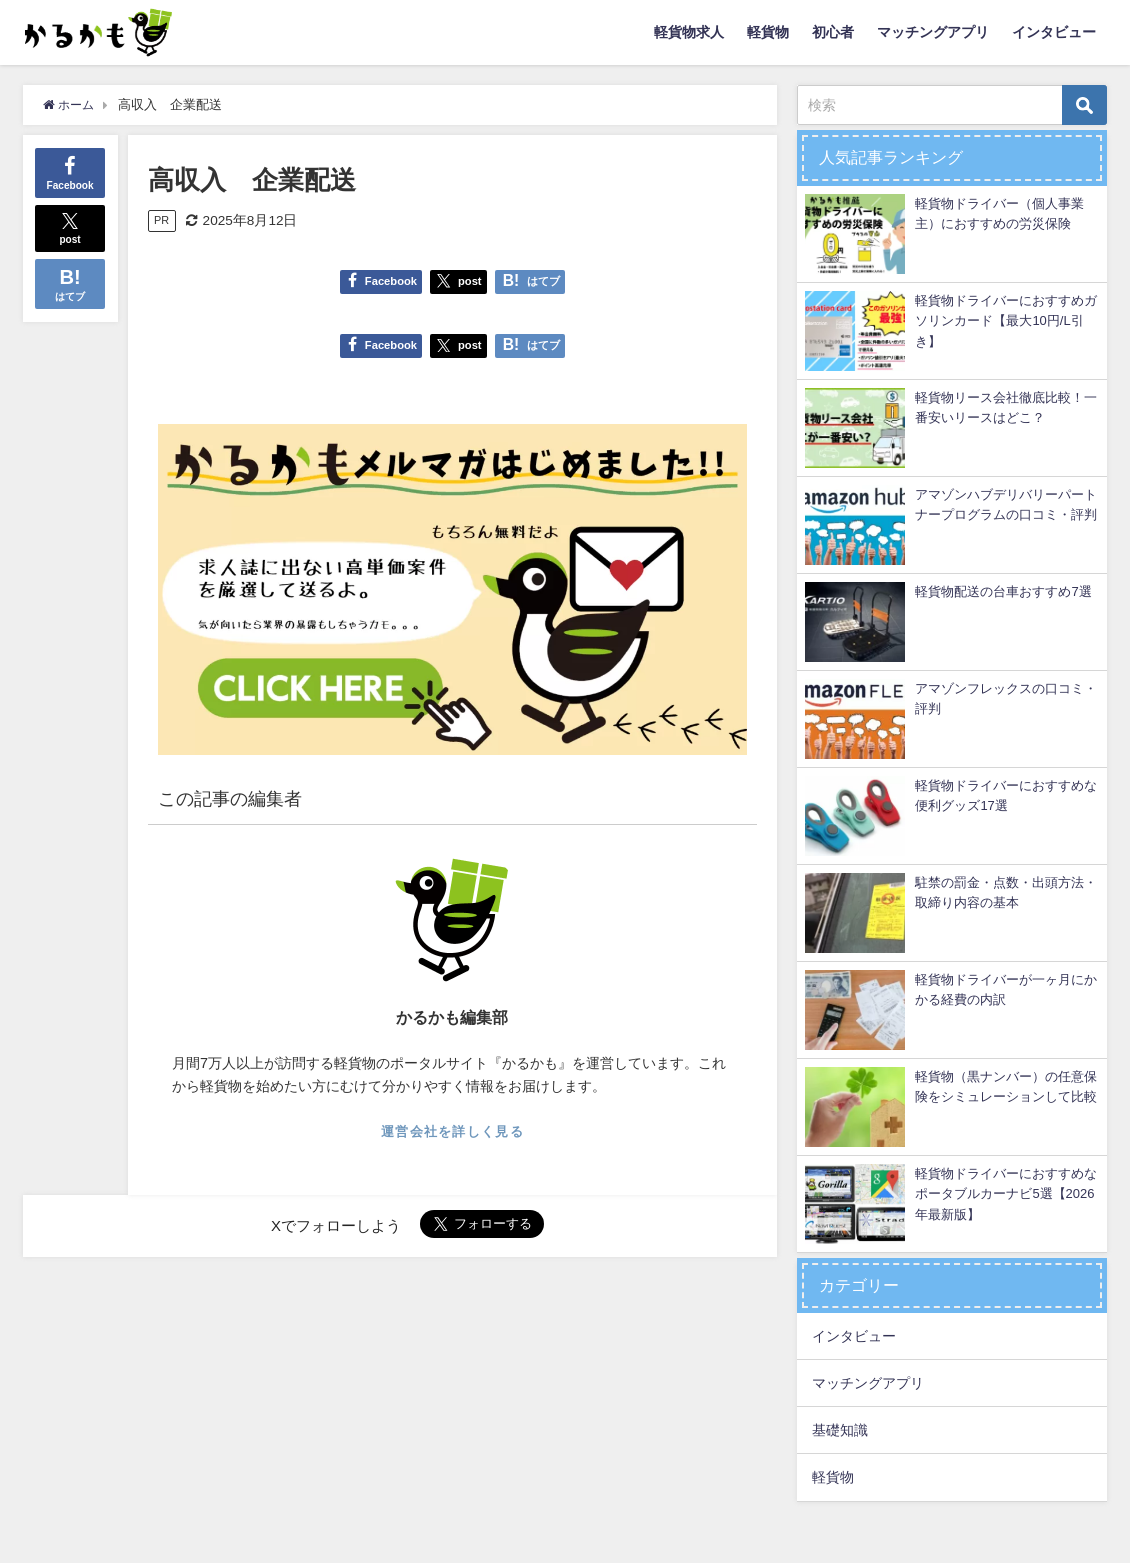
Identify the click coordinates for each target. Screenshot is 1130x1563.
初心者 (833, 32)
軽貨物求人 (689, 32)
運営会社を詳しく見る (452, 1131)
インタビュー (1054, 32)
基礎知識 (840, 1430)
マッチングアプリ (933, 32)
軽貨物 (768, 32)
